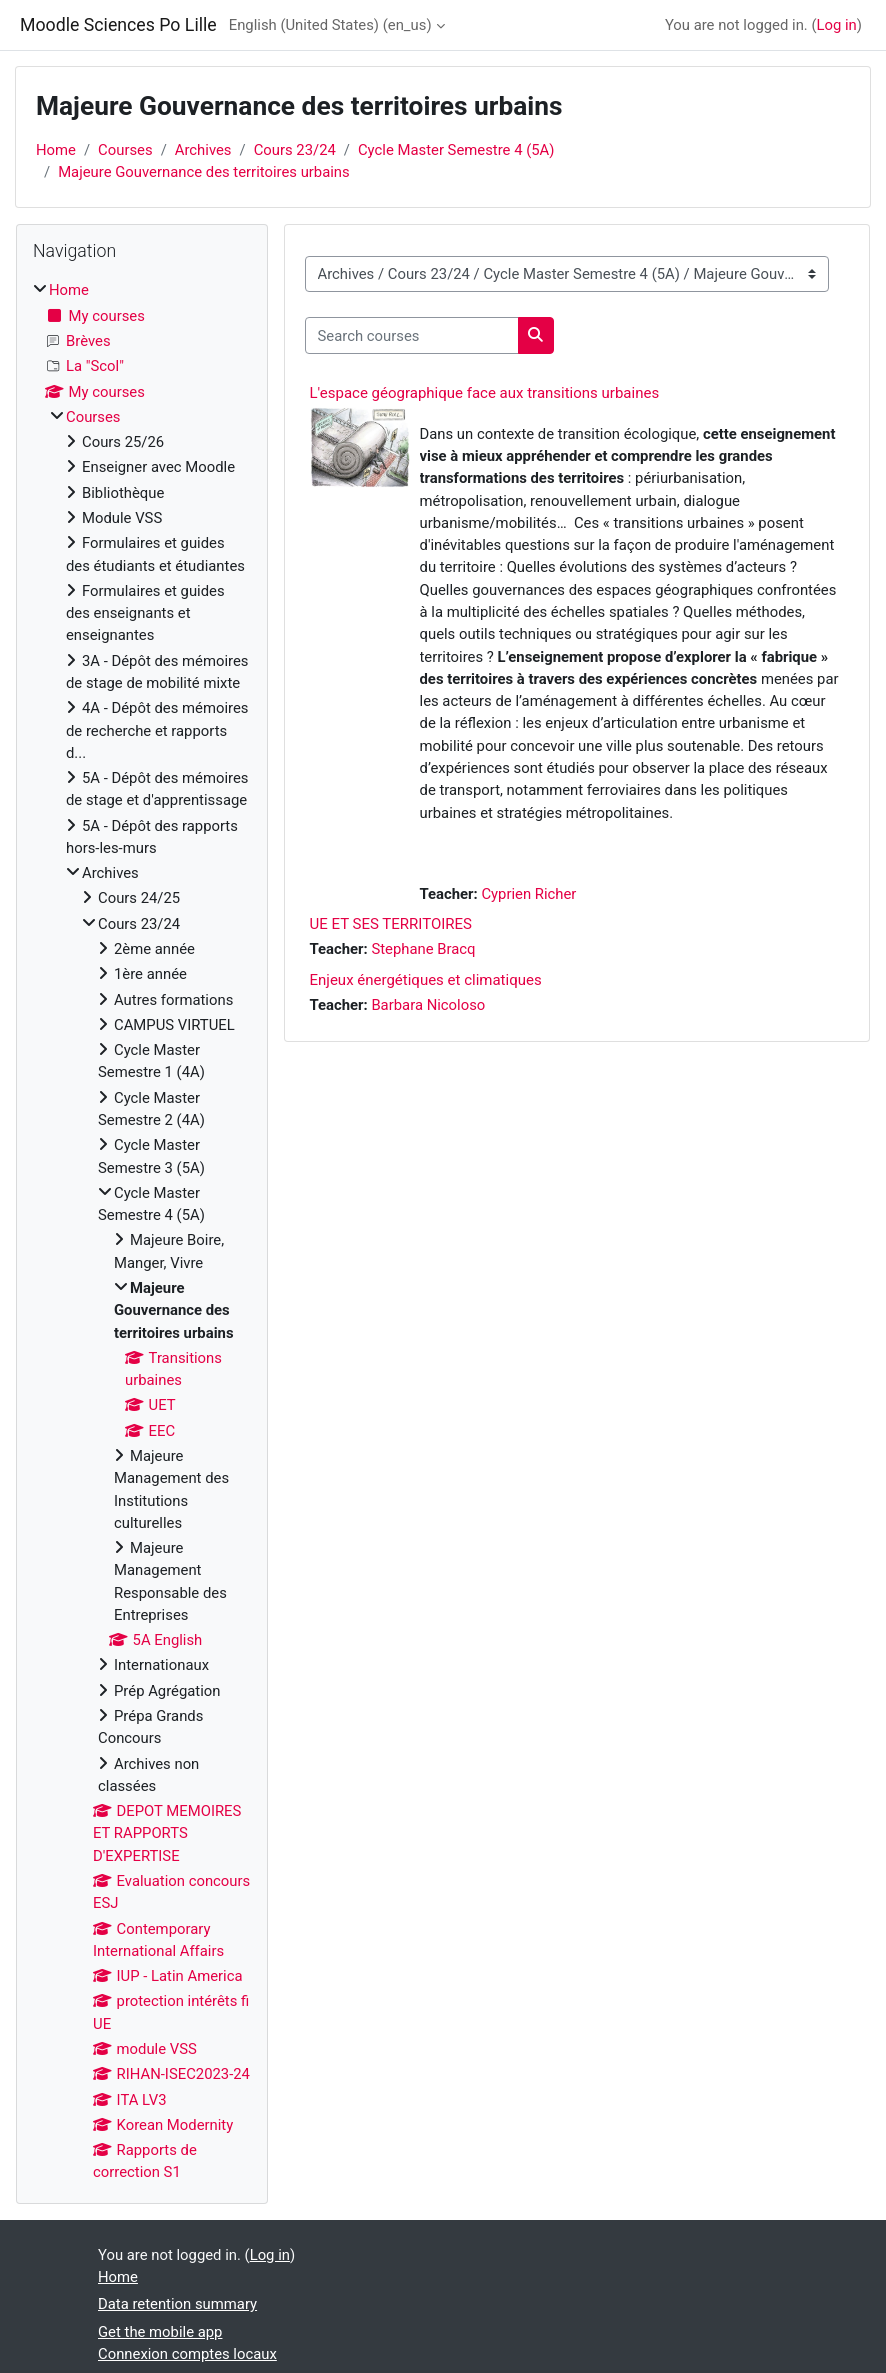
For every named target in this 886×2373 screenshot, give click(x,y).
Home (56, 150)
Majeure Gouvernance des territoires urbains (204, 172)
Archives (203, 150)
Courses (125, 150)
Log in (837, 25)
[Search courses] (412, 335)
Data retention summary (177, 2304)
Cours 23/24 (295, 150)
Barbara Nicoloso (428, 1005)
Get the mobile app (160, 2332)
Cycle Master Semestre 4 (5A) (456, 150)
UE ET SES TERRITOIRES (391, 924)
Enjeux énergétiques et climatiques (426, 980)
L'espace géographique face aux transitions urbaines (485, 393)
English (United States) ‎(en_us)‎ (330, 25)
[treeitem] (142, 1231)
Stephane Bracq (423, 949)
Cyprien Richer (528, 894)
